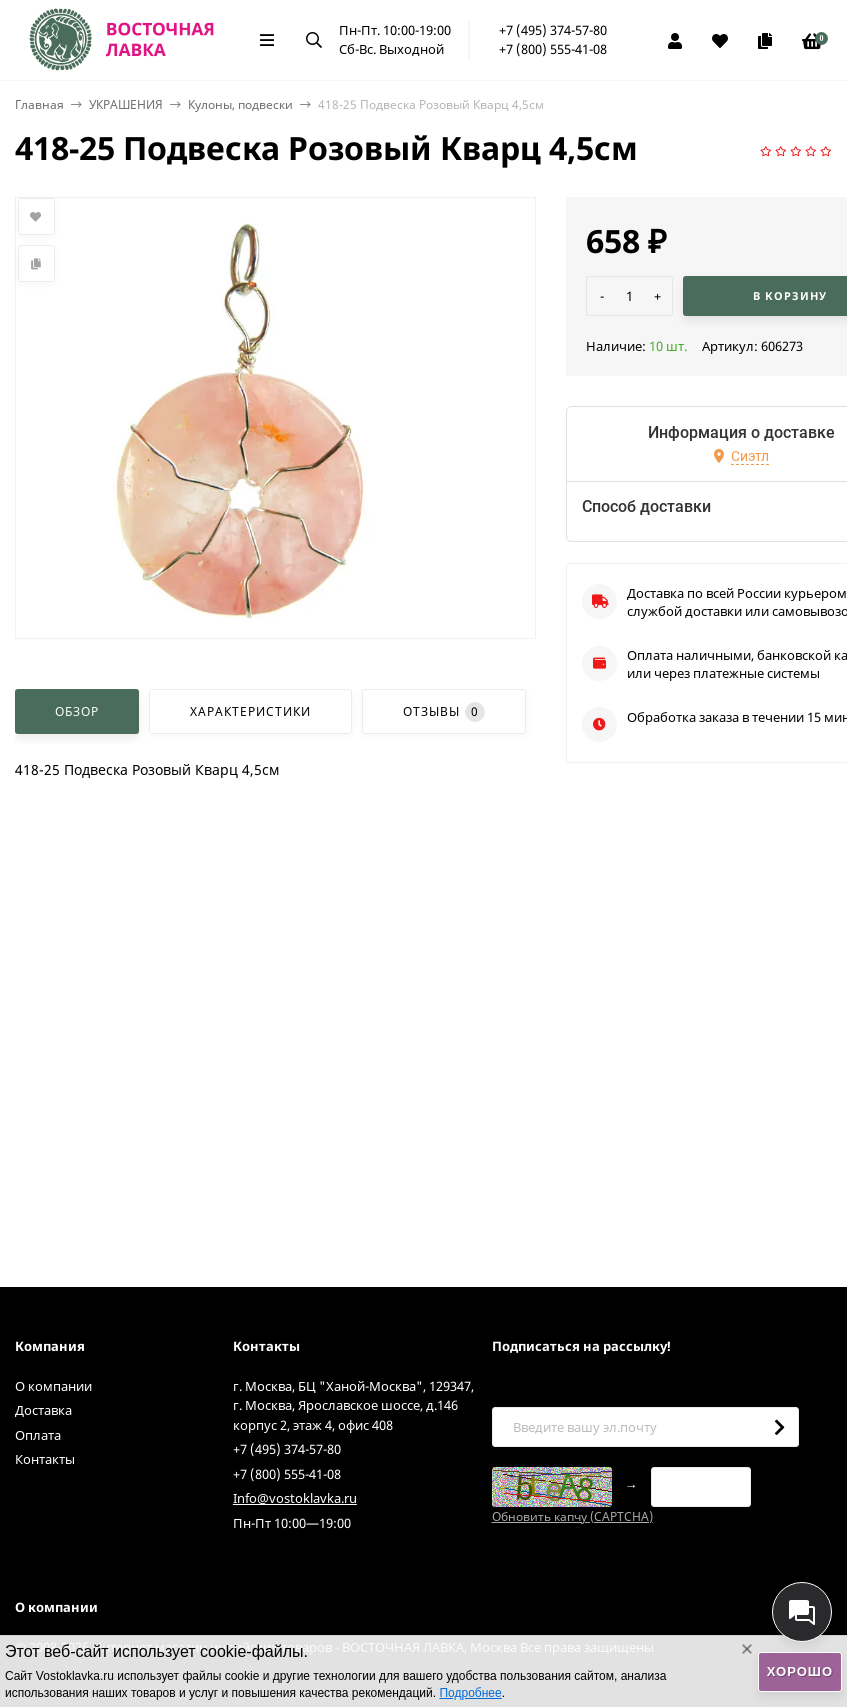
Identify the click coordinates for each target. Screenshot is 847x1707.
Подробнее (470, 1693)
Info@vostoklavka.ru (295, 1498)
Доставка (43, 1410)
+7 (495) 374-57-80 (553, 30)
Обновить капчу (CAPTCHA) (572, 1516)
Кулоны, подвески (240, 104)
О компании (53, 1386)
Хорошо (800, 1671)
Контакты (45, 1459)
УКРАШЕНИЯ (126, 104)
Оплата (38, 1435)
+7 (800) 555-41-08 (553, 49)
